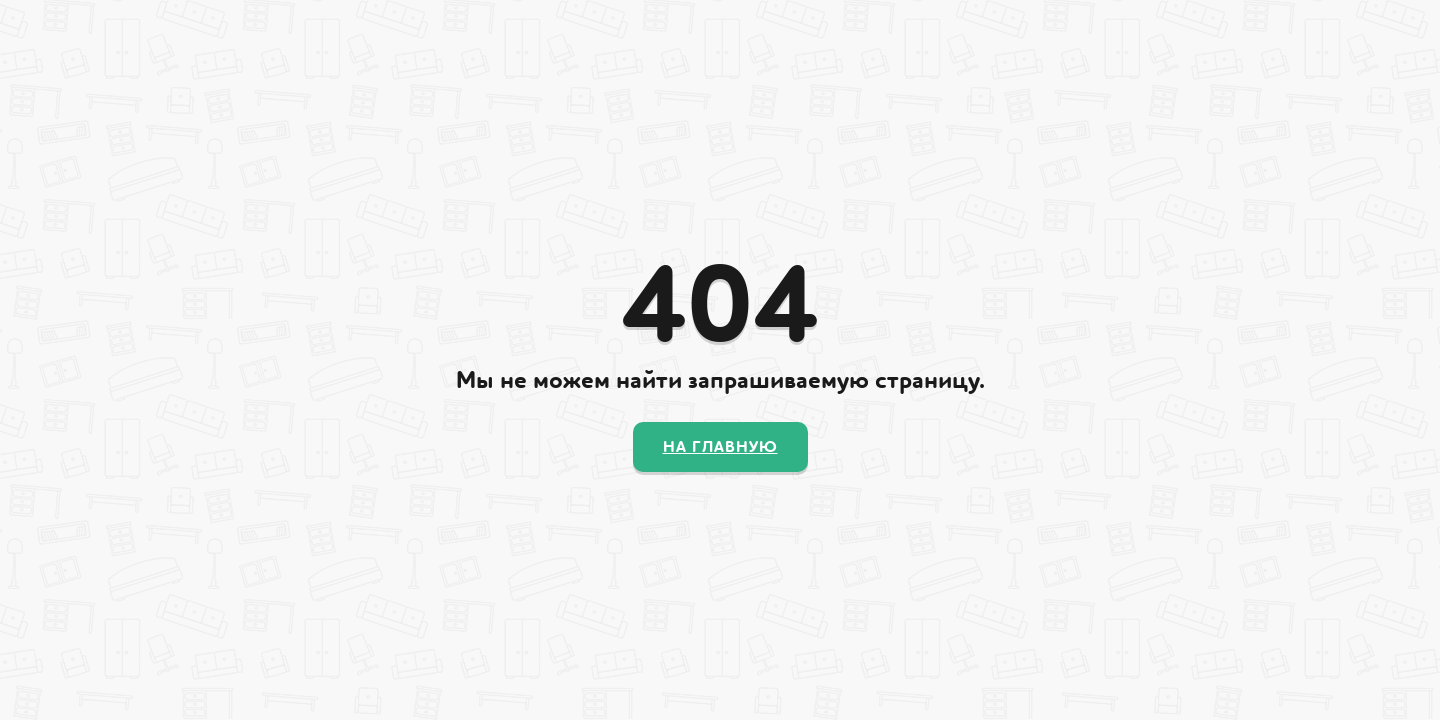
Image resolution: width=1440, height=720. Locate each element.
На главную (720, 447)
